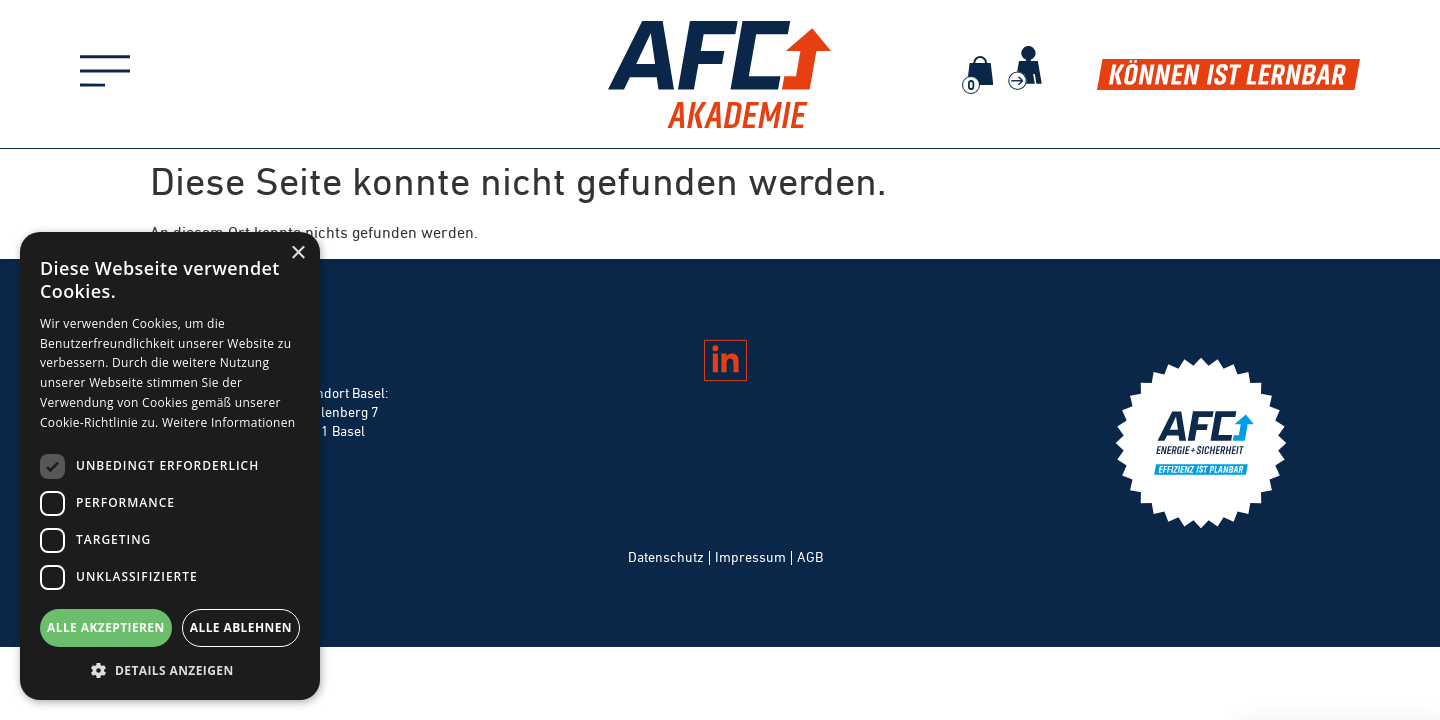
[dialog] (170, 466)
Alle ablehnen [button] (241, 627)
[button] (170, 670)
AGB (810, 557)
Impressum (750, 557)
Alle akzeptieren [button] (106, 627)
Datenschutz (666, 557)
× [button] (297, 253)
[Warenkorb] (980, 70)
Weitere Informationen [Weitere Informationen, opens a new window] (229, 422)
